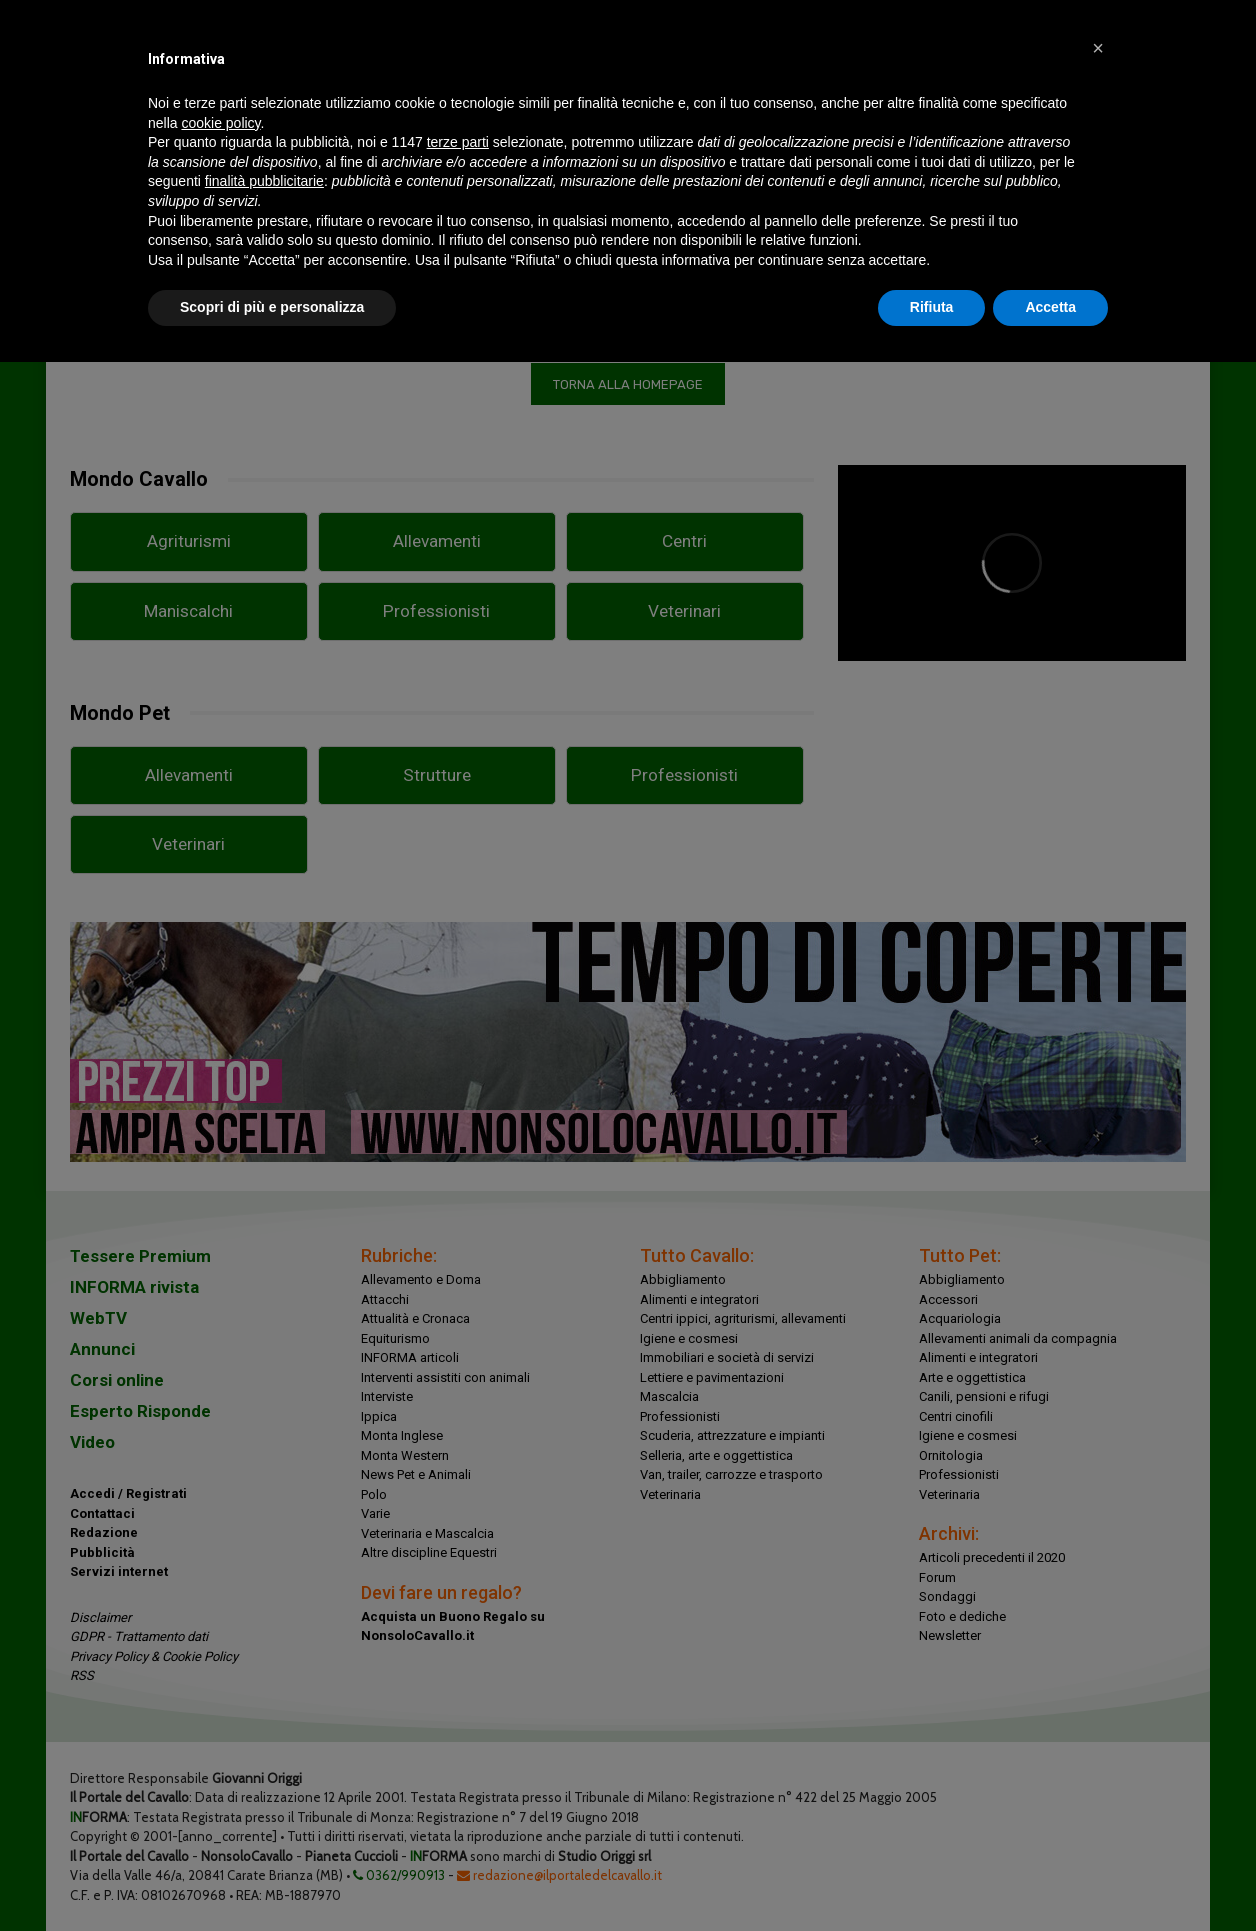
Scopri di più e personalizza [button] (272, 307)
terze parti (458, 142)
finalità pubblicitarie (264, 181)
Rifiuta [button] (932, 307)
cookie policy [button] (220, 123)
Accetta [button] (1050, 307)
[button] (1098, 48)
